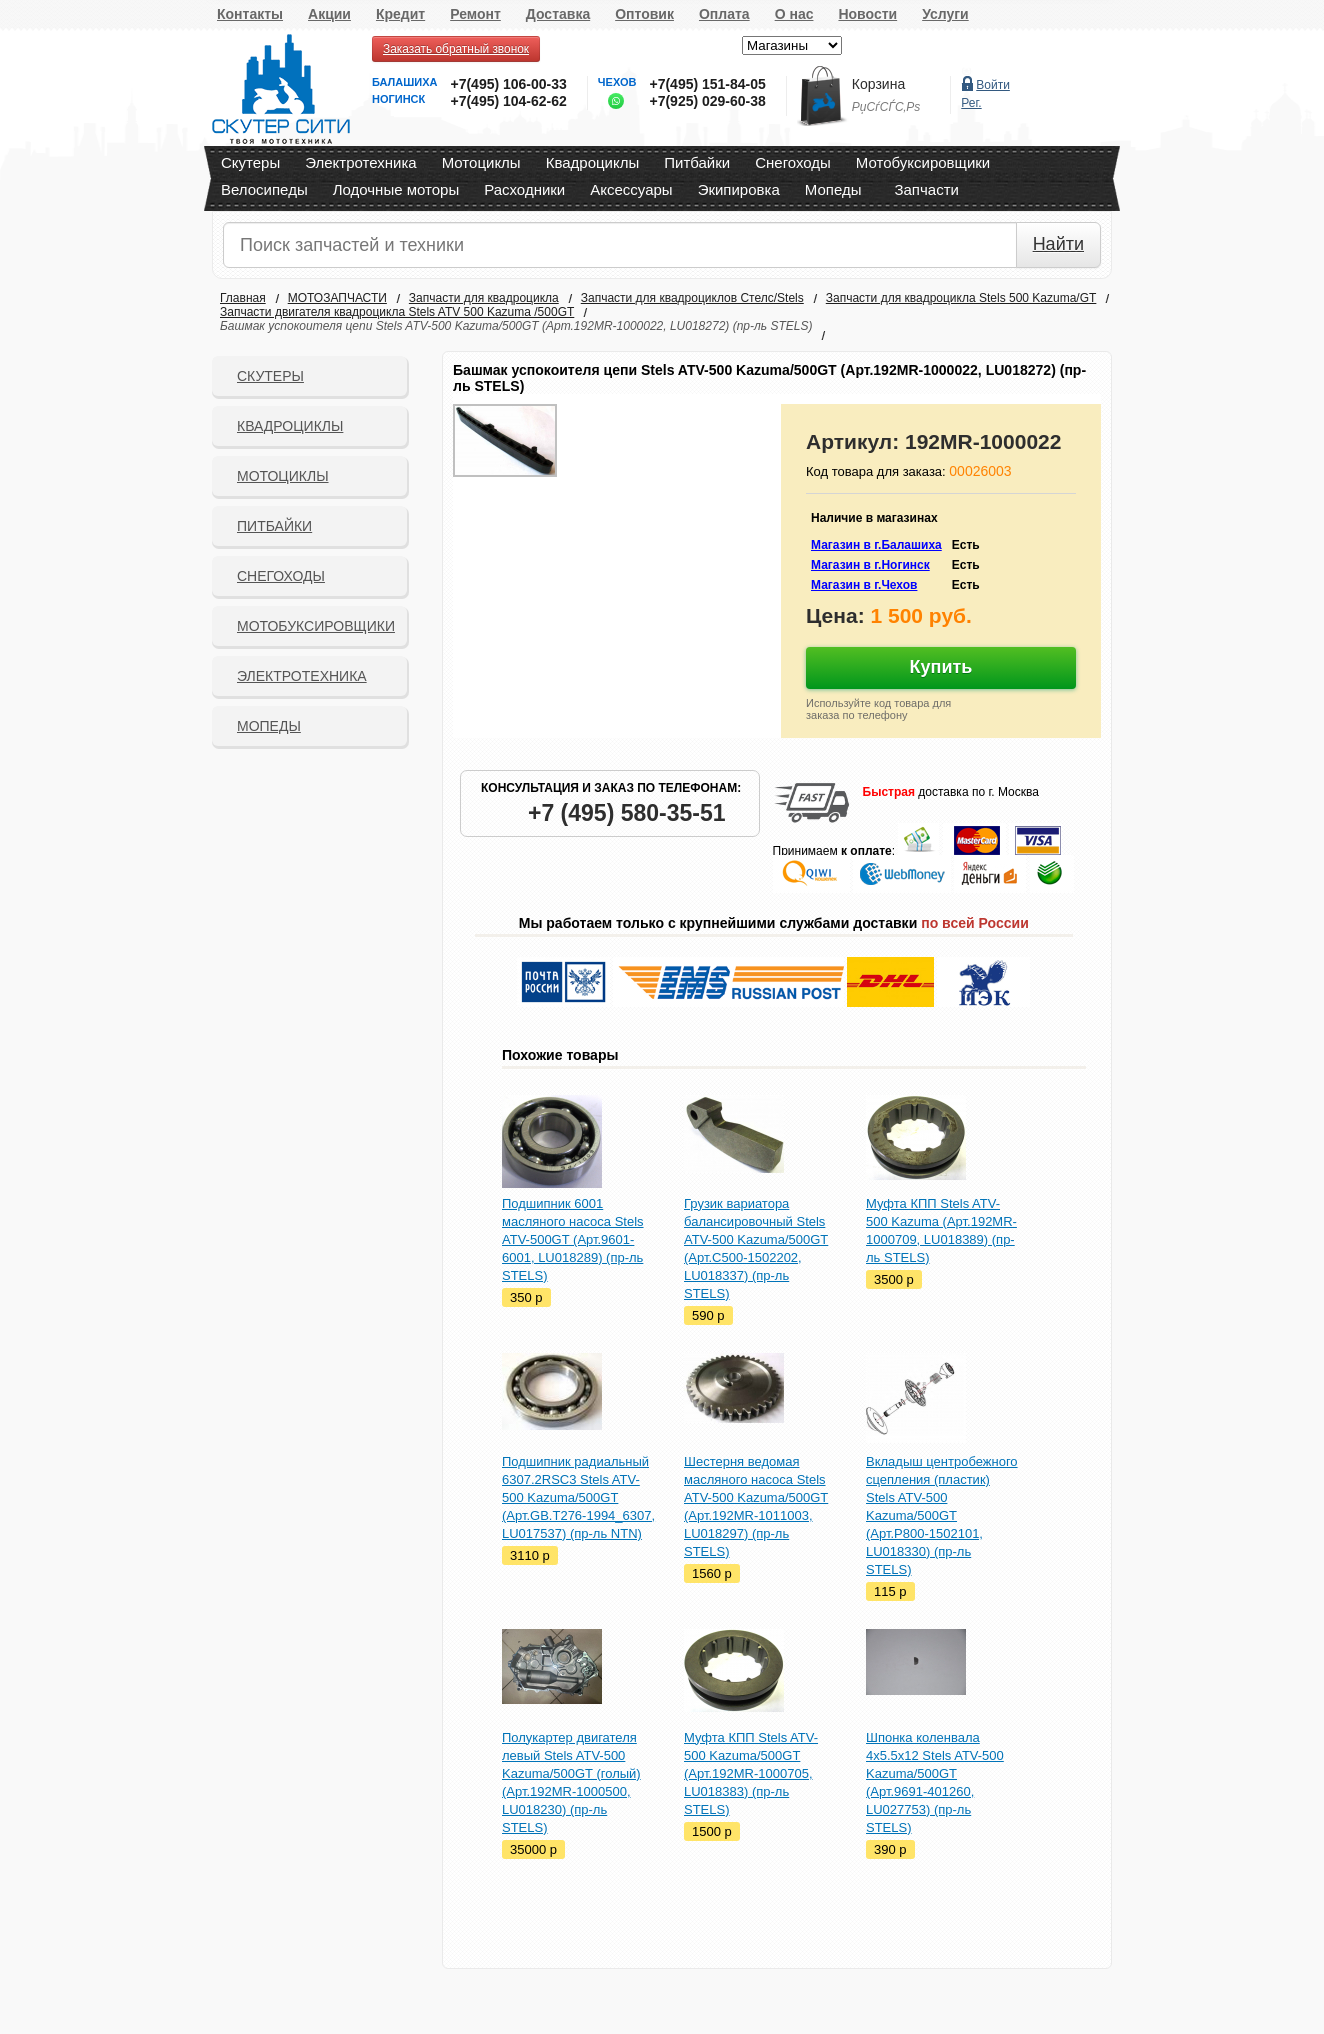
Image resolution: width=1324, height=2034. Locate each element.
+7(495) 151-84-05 (707, 84)
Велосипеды (264, 189)
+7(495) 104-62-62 (508, 101)
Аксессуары (631, 189)
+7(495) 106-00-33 (508, 84)
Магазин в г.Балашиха (876, 545)
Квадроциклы (593, 162)
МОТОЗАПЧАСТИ (337, 298)
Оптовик (644, 14)
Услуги (945, 14)
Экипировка (739, 189)
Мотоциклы (481, 162)
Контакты (250, 14)
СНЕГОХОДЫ (281, 576)
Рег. (971, 103)
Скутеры (250, 162)
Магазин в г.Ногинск (870, 565)
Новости (867, 14)
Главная (243, 298)
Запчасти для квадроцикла (484, 298)
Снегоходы (793, 162)
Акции (329, 14)
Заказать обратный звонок (456, 49)
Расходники (524, 189)
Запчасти (926, 189)
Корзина (878, 84)
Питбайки (697, 162)
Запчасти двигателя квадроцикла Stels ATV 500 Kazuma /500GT (397, 312)
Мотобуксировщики (923, 162)
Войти (993, 85)
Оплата (724, 14)
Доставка (558, 14)
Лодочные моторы (396, 189)
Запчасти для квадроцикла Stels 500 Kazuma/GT (961, 298)
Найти (1058, 244)
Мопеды (833, 189)
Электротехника (360, 162)
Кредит (400, 14)
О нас (794, 14)
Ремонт (475, 14)
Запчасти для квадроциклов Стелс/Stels (692, 298)
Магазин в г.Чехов (864, 585)
